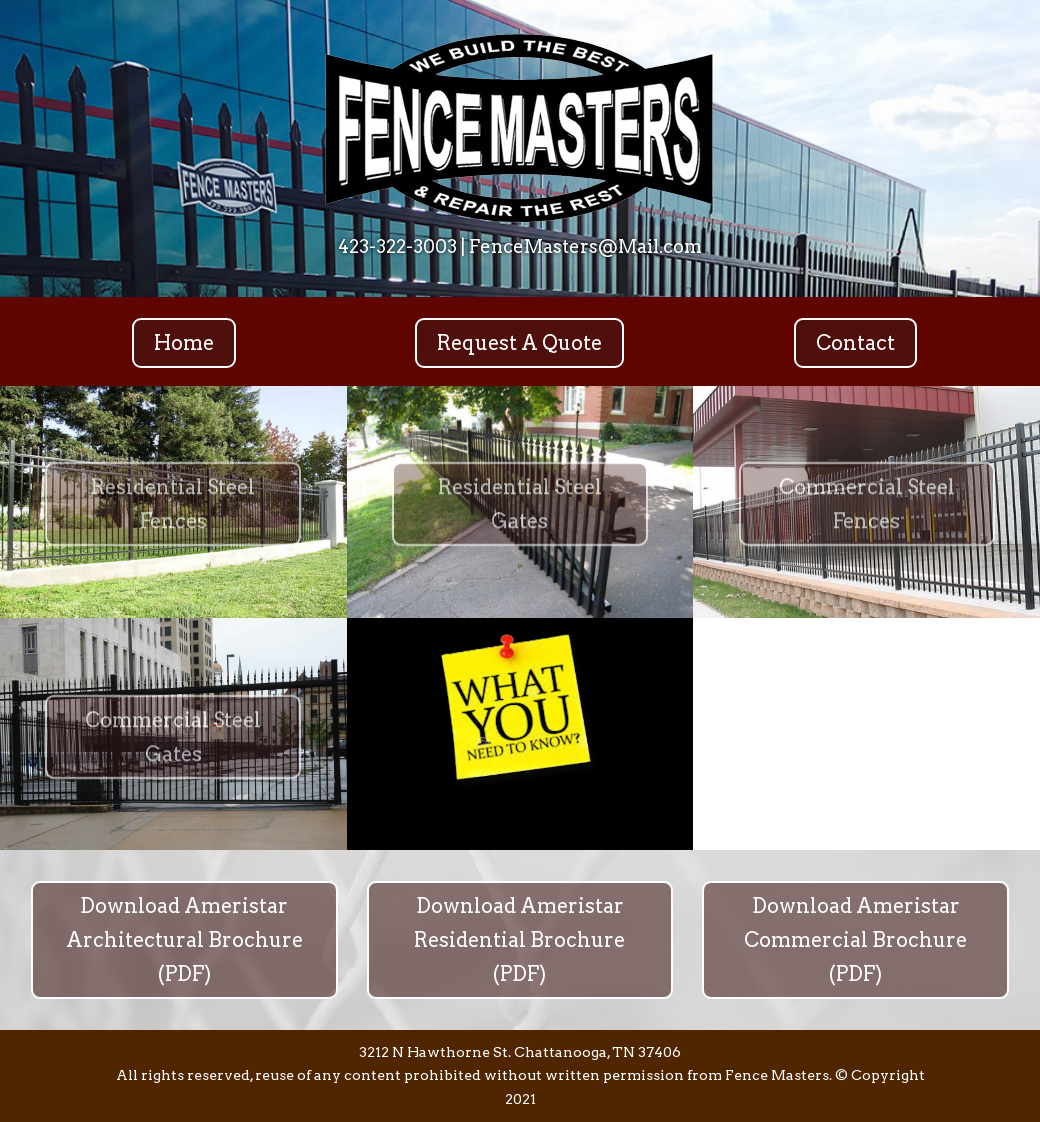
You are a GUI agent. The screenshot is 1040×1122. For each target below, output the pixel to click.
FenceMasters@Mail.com (585, 246)
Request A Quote (519, 343)
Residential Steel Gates (520, 511)
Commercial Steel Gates (173, 743)
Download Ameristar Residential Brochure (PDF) (519, 940)
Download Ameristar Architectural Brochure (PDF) (184, 940)
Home (184, 343)
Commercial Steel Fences (867, 511)
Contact (855, 343)
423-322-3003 (397, 246)
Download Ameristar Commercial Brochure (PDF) (855, 940)
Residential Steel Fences (173, 511)
